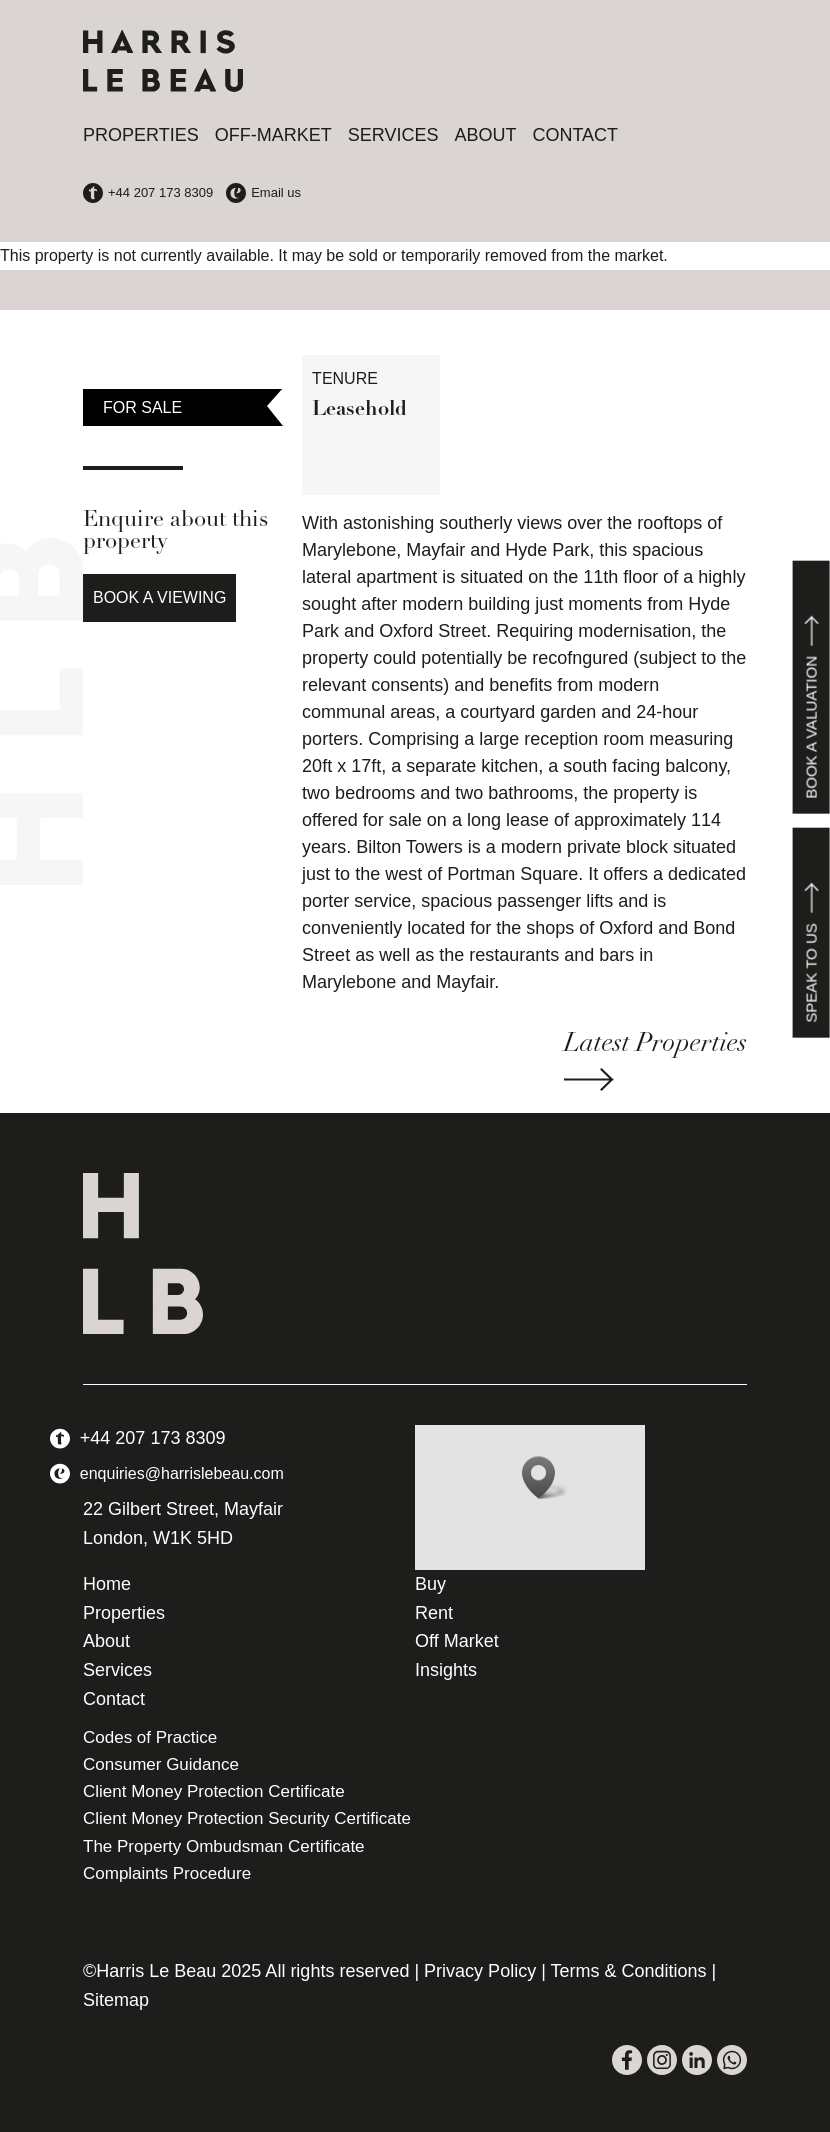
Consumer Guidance (161, 1764)
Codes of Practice (150, 1737)
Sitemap (116, 2000)
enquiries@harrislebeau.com (182, 1473)
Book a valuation (811, 687)
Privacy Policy (480, 1971)
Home (107, 1584)
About (485, 135)
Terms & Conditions (629, 1971)
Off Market (457, 1641)
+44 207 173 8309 (153, 1438)
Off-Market (273, 135)
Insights (446, 1670)
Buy (430, 1584)
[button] (545, 1477)
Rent (434, 1613)
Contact (575, 135)
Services (393, 135)
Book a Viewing (159, 597)
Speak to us (811, 933)
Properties (141, 135)
